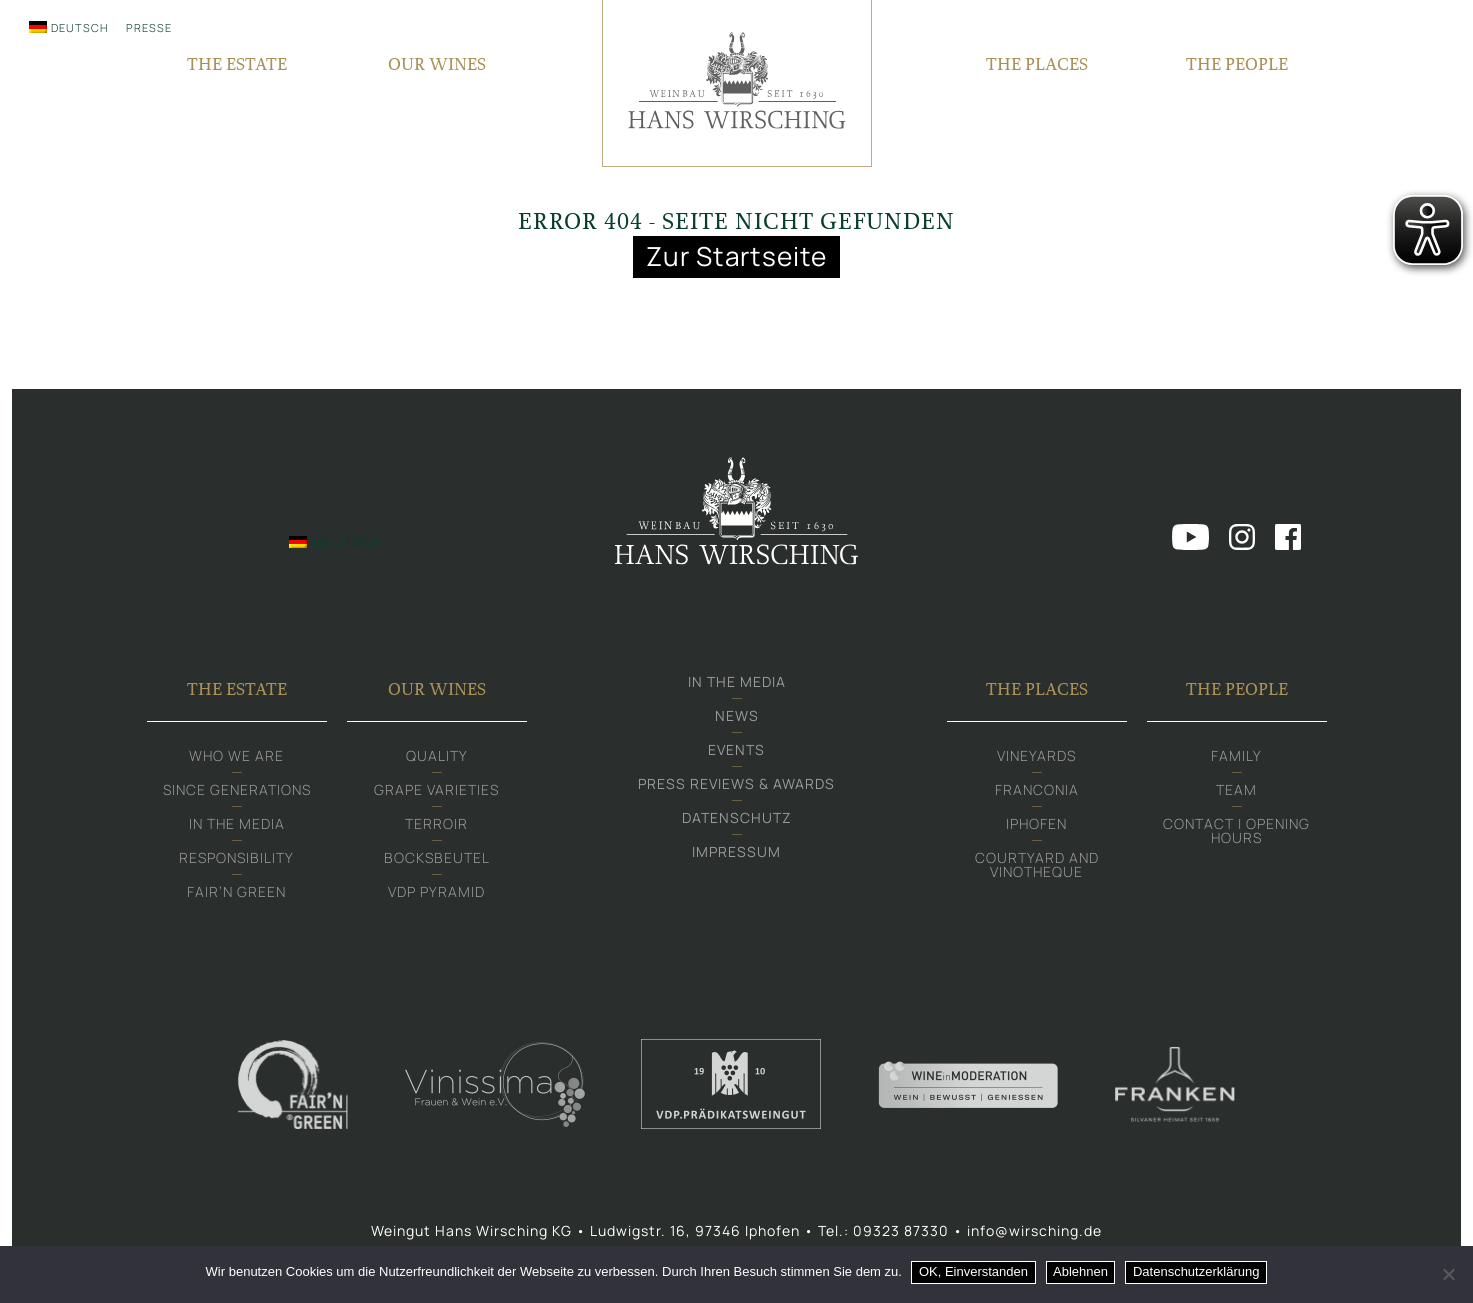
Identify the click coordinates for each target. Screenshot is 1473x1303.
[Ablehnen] (1448, 1274)
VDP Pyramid (436, 894)
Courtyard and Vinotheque (1037, 867)
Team (1236, 792)
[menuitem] (68, 27)
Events (736, 752)
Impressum (736, 854)
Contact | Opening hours (1236, 833)
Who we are (236, 758)
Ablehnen (1081, 1271)
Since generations (237, 792)
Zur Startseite (737, 256)
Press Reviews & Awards (736, 786)
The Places (1037, 691)
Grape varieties (436, 792)
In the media (237, 826)
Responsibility (236, 860)
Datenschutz (737, 820)
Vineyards (1036, 758)
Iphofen (1036, 826)
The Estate (237, 691)
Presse (149, 27)
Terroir (436, 826)
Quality (437, 758)
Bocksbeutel (437, 860)
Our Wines (437, 691)
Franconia (1037, 792)
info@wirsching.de (1034, 1233)
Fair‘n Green (236, 894)
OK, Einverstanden (973, 1271)
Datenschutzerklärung (1196, 1271)
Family (1236, 758)
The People (1237, 691)
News (737, 718)
